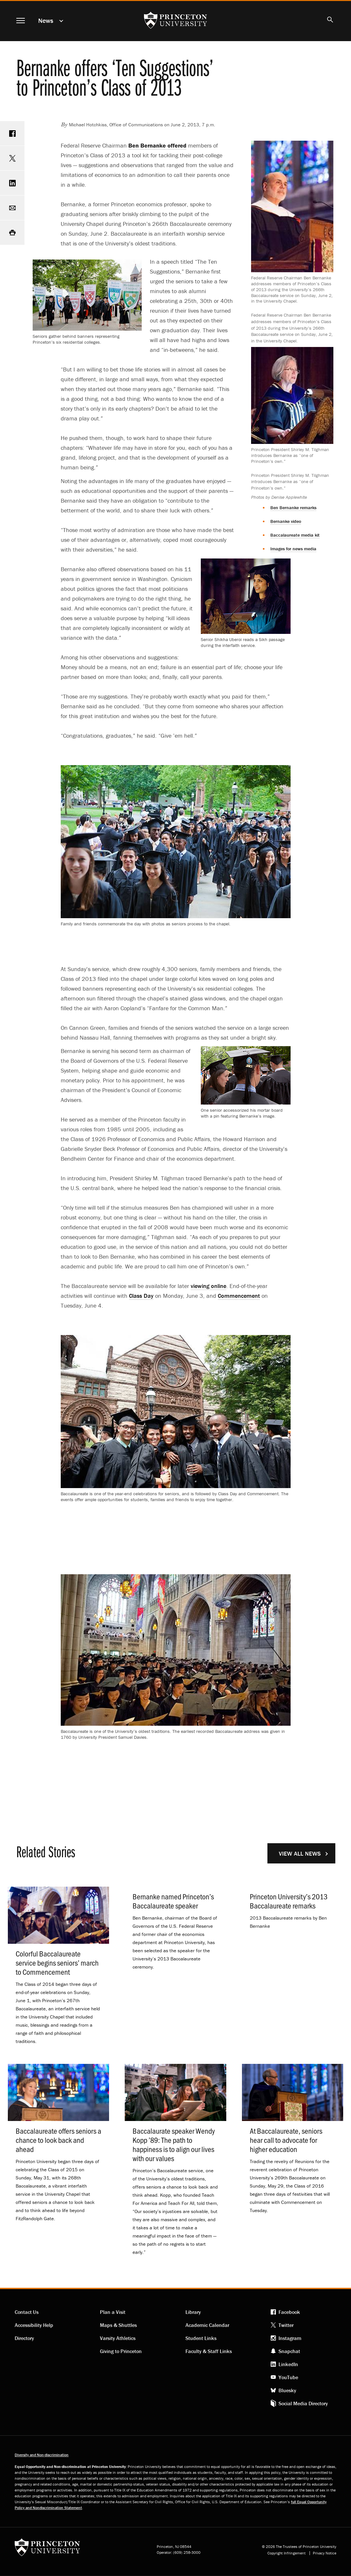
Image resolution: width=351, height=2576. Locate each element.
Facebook (289, 2312)
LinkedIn (288, 2364)
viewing (208, 1286)
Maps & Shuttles (118, 2325)
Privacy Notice (324, 2553)
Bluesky (287, 2390)
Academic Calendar (207, 2325)
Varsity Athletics (118, 2338)
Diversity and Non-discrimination (42, 2454)
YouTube (288, 2377)
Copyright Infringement (286, 2553)
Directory (24, 2338)
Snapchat (289, 2351)
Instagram (290, 2338)
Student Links (200, 2338)
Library (193, 2312)
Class (141, 1295)
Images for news (293, 549)
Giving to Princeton (121, 2351)
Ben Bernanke (293, 507)
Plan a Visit (112, 2312)
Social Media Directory (303, 2403)
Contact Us (27, 2312)
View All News (300, 1853)
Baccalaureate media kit (295, 535)
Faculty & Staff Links (208, 2351)
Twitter (286, 2325)
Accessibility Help (34, 2325)
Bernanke (285, 521)
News (45, 20)
